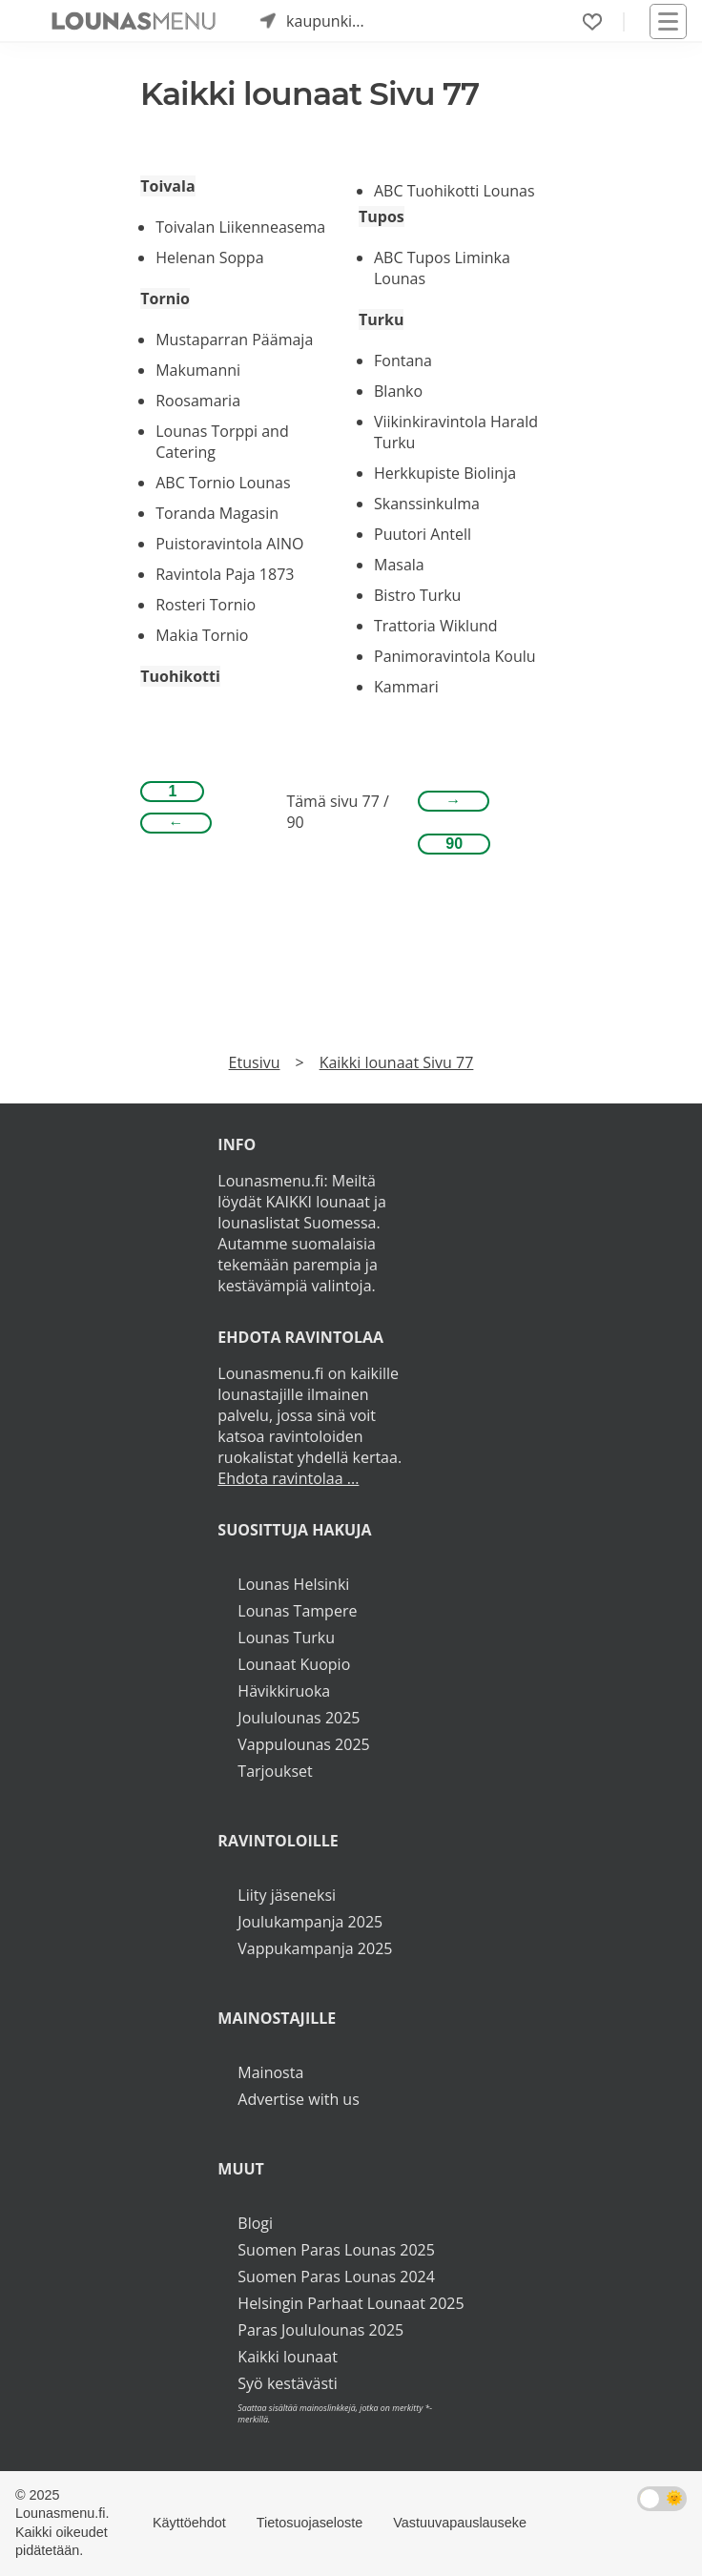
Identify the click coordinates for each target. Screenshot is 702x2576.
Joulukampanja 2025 (309, 1921)
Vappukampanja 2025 (314, 1948)
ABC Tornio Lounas (222, 482)
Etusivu (254, 1062)
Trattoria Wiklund (436, 625)
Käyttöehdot (189, 2522)
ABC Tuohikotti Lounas (454, 190)
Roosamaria (197, 400)
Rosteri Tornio (205, 604)
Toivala (167, 185)
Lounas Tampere (297, 1610)
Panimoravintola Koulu (455, 656)
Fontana (403, 360)
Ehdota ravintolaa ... (288, 1478)
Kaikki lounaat (287, 2356)
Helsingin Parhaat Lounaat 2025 (350, 2303)
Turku (381, 319)
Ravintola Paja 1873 (224, 574)
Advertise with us (298, 2099)
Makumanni (197, 370)
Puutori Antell (422, 534)
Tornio (165, 298)
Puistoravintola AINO (229, 543)
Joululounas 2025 (298, 1717)
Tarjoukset (274, 1771)
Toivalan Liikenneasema (240, 226)
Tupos (381, 216)
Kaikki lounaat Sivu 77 (397, 1062)
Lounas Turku (286, 1637)
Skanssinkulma (427, 503)
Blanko (398, 391)
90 (454, 843)
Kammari (406, 686)
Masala (399, 564)
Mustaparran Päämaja (234, 339)
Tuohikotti (180, 676)
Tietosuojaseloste (309, 2522)
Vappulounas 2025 (303, 1744)
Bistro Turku (417, 595)
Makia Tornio (201, 635)
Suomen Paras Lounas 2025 (336, 2249)
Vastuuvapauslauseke (459, 2522)
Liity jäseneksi (286, 1895)
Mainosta (270, 2072)
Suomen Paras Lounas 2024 (336, 2276)
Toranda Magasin (217, 513)
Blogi (255, 2223)
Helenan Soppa (209, 257)
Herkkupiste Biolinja (445, 473)
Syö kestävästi (287, 2383)
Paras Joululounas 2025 (320, 2329)
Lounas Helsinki (293, 1584)
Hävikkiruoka (283, 1690)
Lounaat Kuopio (293, 1664)
